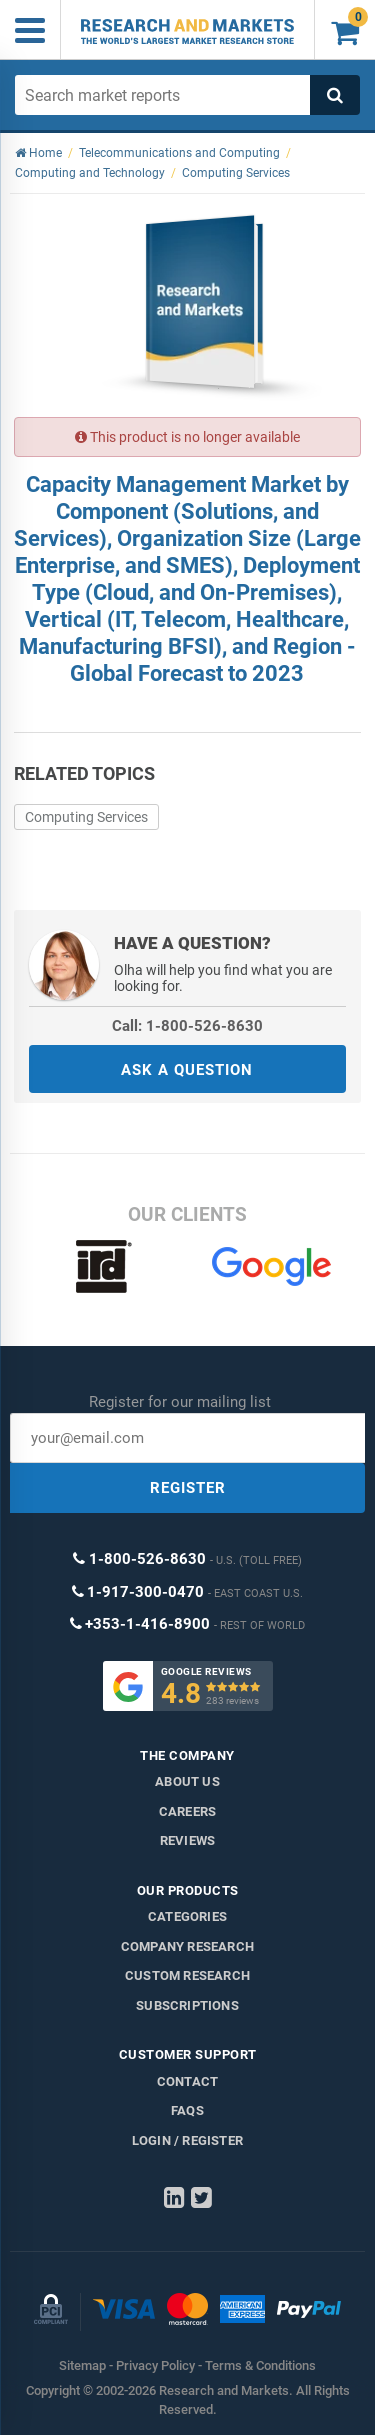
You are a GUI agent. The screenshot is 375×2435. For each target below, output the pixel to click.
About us (187, 1781)
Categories (187, 1916)
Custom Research (187, 1975)
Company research (187, 1946)
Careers (187, 1811)
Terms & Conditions (260, 2365)
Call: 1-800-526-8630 (187, 1026)
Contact (187, 2081)
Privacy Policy (155, 2365)
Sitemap (82, 2365)
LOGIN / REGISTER (187, 2140)
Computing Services (86, 817)
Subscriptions (187, 2005)
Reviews (187, 1840)
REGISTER (188, 1488)
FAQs (187, 2110)
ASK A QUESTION (187, 1070)
